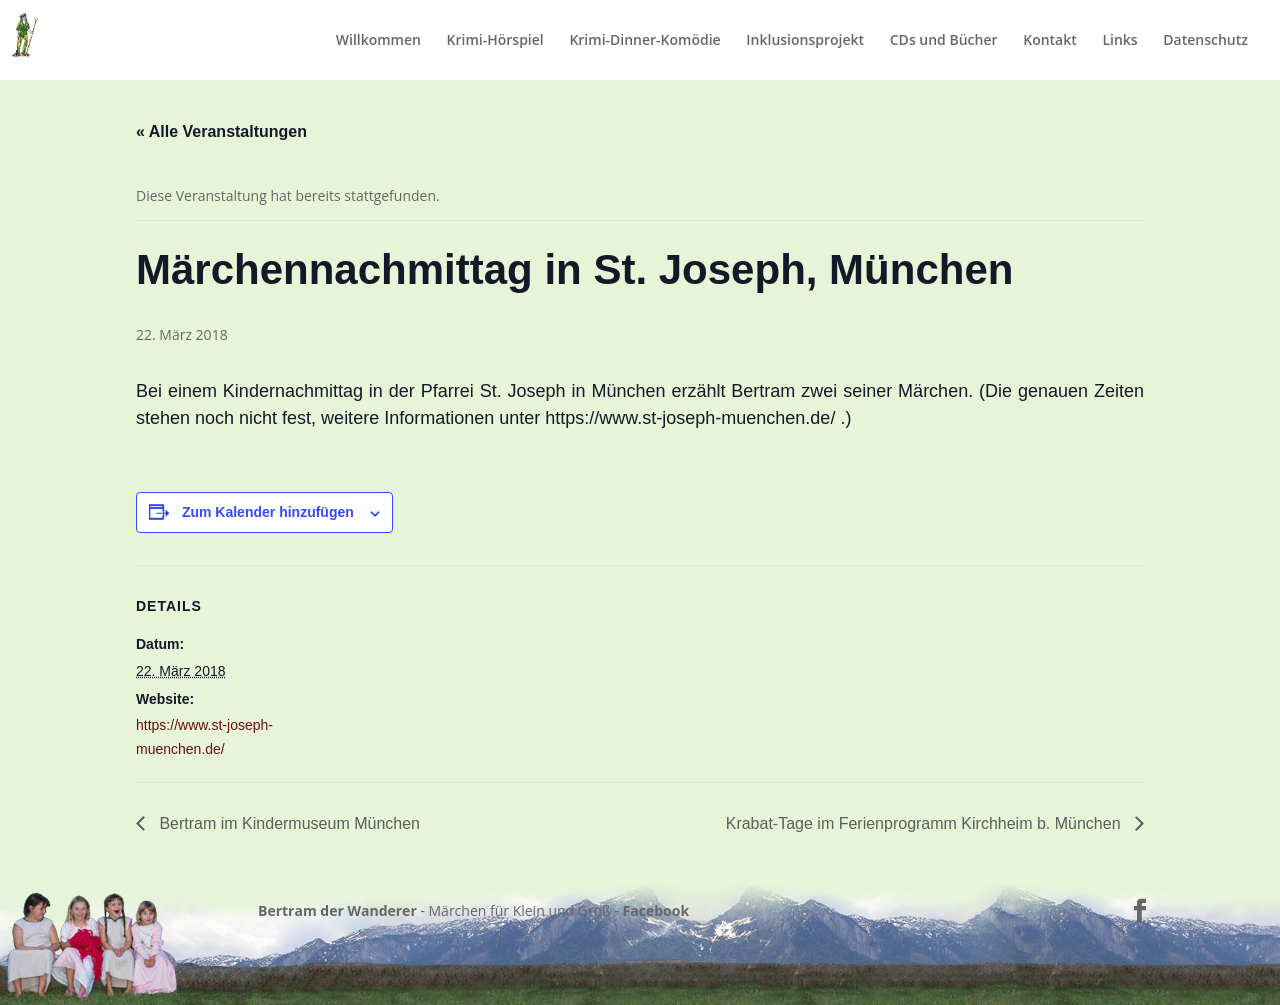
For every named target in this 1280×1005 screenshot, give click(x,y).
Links (1119, 41)
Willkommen (378, 41)
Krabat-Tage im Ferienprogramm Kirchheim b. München (925, 823)
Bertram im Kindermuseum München (287, 823)
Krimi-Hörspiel (495, 41)
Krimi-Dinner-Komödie (644, 41)
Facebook (656, 910)
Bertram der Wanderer (337, 910)
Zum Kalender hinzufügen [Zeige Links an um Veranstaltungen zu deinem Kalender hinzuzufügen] (268, 512)
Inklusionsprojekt (805, 41)
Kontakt (1050, 41)
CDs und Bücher (944, 41)
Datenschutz (1205, 41)
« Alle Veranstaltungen (221, 131)
